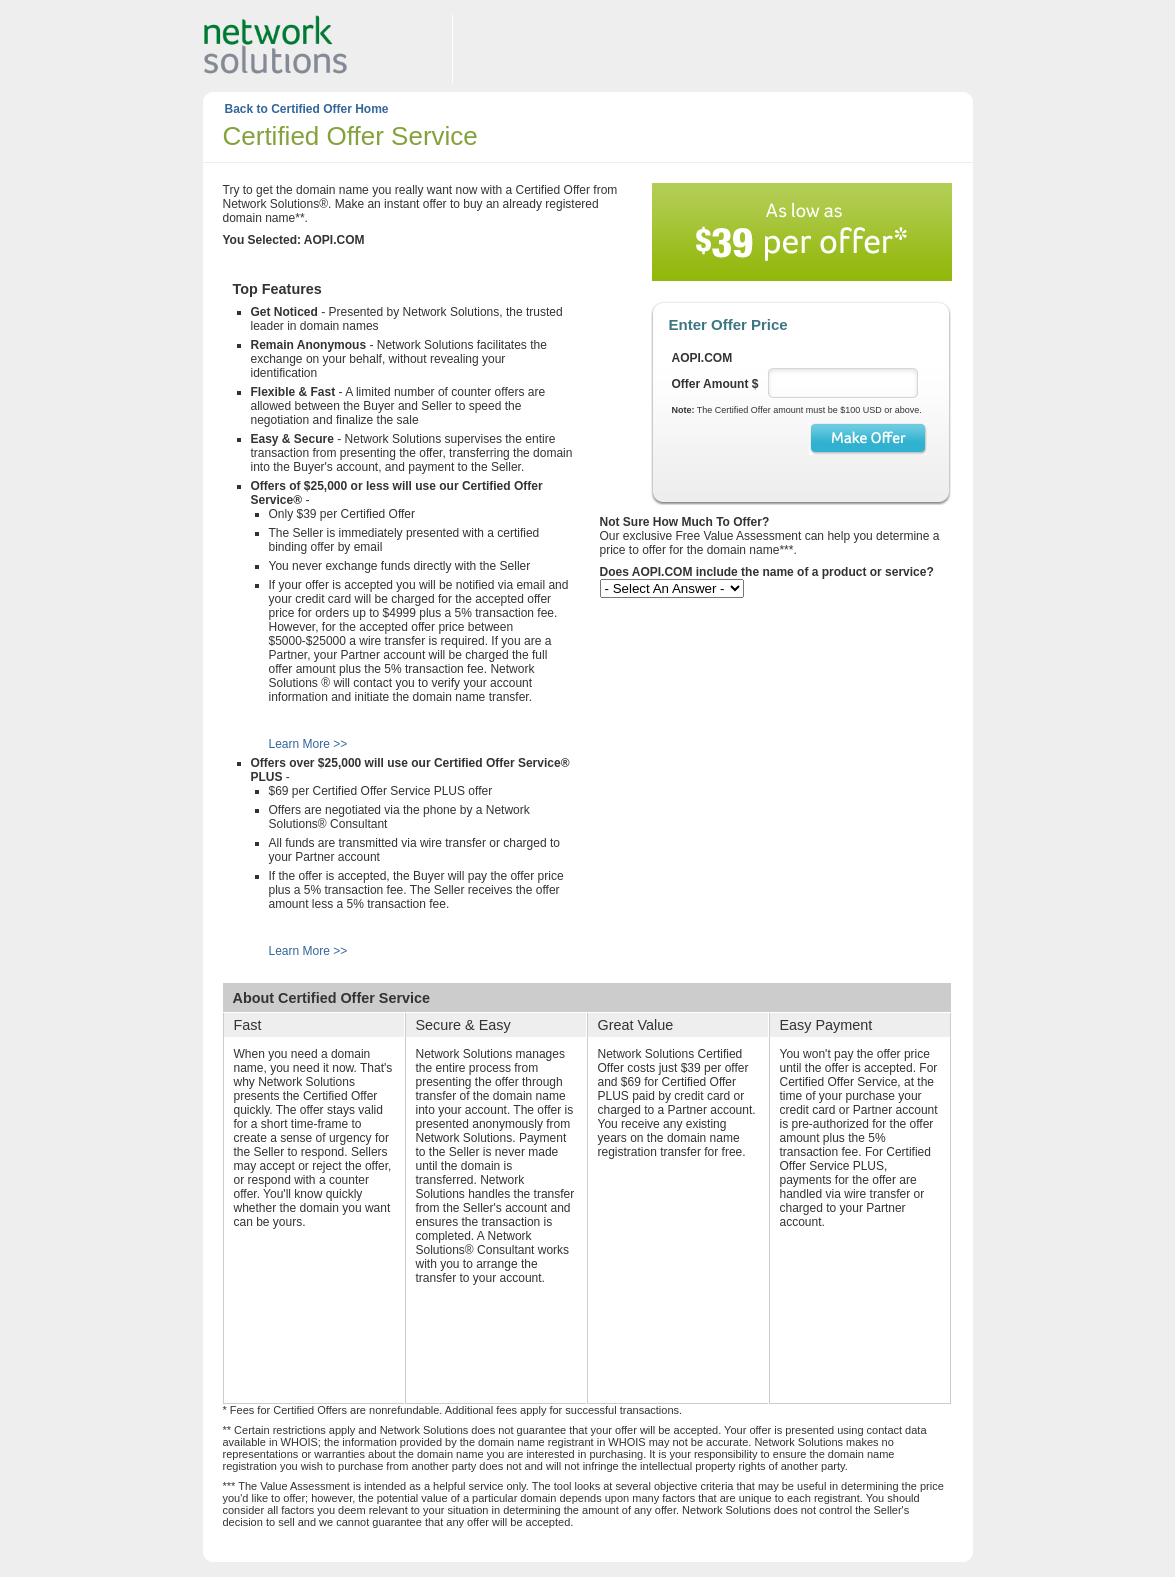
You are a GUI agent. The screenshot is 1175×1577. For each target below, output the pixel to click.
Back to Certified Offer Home (307, 109)
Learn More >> (308, 744)
